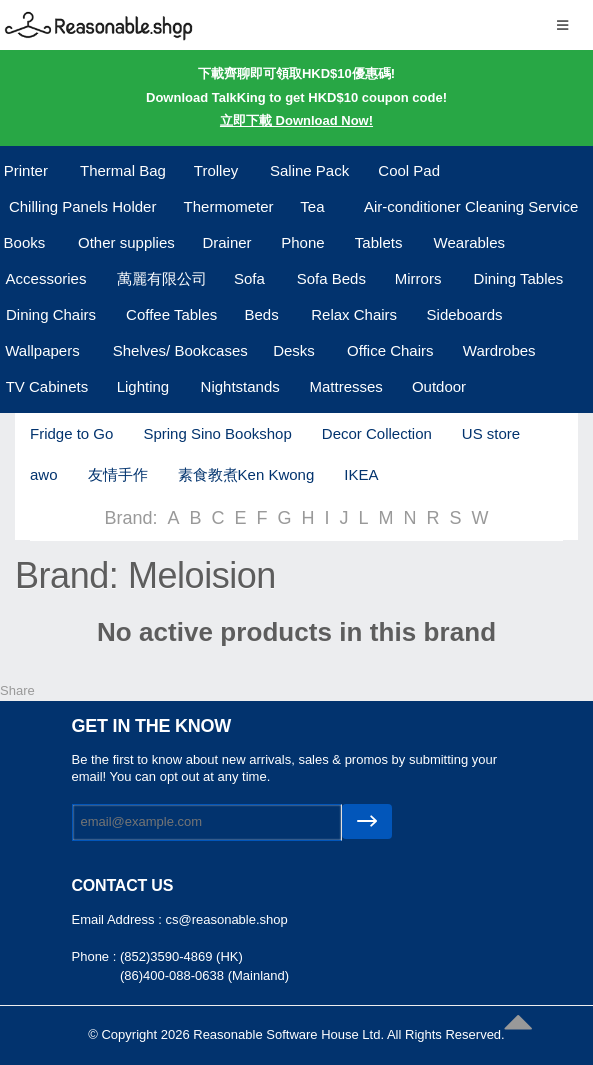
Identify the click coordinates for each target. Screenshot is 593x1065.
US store (491, 433)
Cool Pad (409, 170)
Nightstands (240, 386)
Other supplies (126, 242)
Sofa (249, 278)
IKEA (361, 474)
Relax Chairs (354, 314)
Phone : (96, 956)
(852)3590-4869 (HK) (181, 956)
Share (17, 690)
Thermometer (229, 206)
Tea (312, 206)
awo (44, 474)
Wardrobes (499, 350)
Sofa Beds (331, 278)
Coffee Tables (171, 314)
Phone (302, 242)
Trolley (216, 170)
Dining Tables (519, 278)
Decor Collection (377, 433)
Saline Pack (309, 170)
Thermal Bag (123, 170)
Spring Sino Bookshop (217, 433)
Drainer (226, 242)
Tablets (379, 242)
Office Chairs (390, 350)
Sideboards (465, 314)
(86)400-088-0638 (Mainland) (204, 975)
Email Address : (119, 919)
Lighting (143, 386)
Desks (294, 350)
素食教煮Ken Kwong (246, 474)
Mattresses (345, 386)
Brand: (130, 518)
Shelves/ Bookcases (180, 350)
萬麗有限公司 (162, 278)
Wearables (469, 242)
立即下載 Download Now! (296, 120)
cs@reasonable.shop (226, 919)
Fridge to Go (71, 433)
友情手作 (118, 474)
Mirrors (418, 278)
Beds (261, 314)
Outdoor (439, 386)
